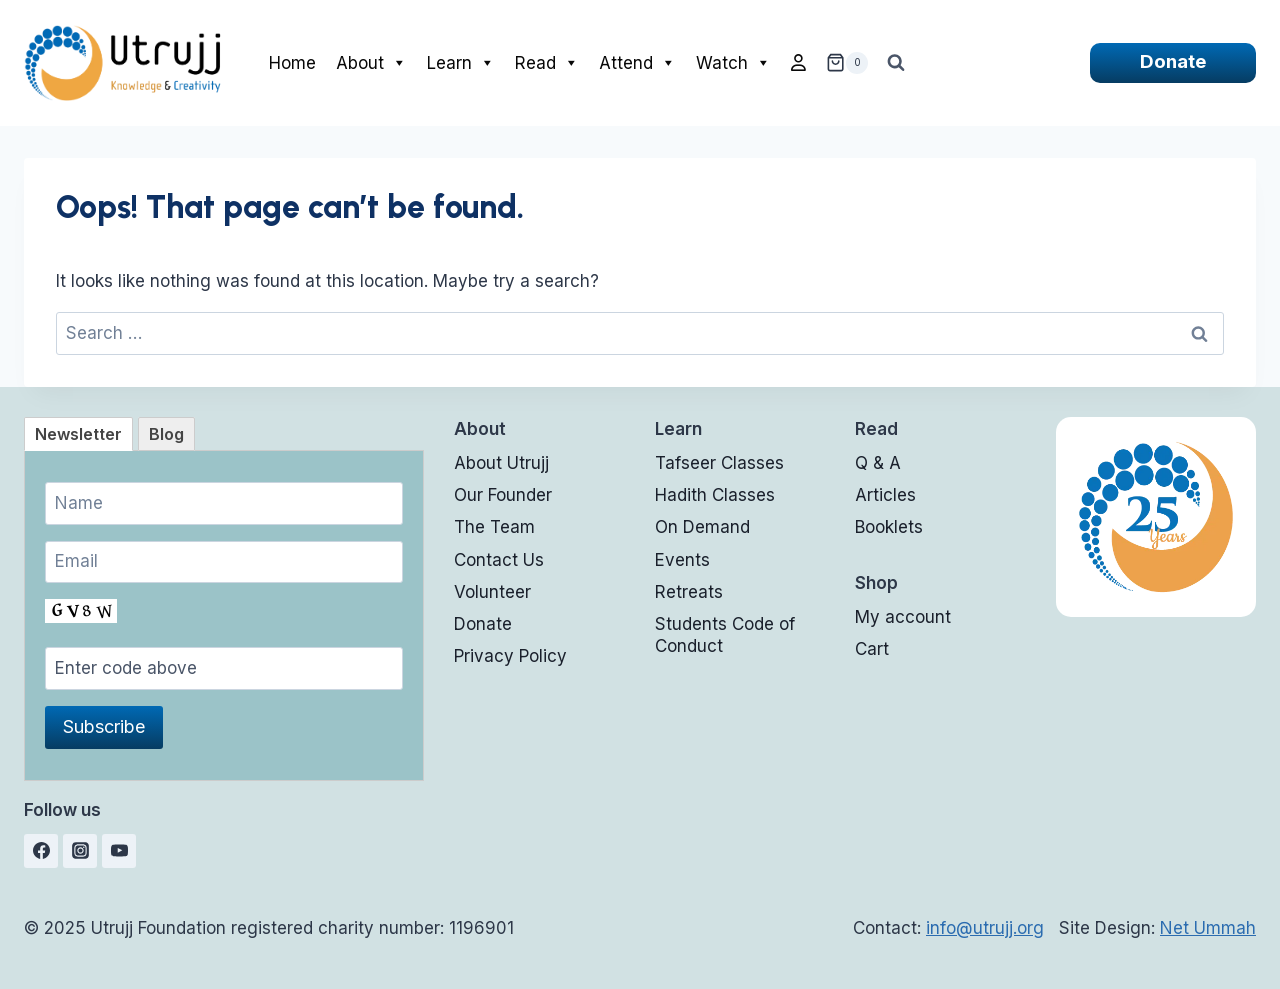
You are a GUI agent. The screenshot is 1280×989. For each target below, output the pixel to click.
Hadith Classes (715, 495)
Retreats (689, 592)
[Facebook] (41, 851)
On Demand (702, 527)
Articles (885, 495)
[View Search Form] (896, 63)
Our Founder (503, 495)
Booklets (889, 527)
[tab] (78, 434)
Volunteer (492, 592)
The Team (494, 527)
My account (903, 617)
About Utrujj (501, 463)
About (371, 63)
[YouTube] (119, 851)
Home (292, 63)
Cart (872, 649)
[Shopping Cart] (847, 63)
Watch (733, 63)
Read (547, 63)
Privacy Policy (510, 656)
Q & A (878, 463)
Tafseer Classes (719, 463)
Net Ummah (1208, 928)
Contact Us (499, 560)
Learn (461, 63)
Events (682, 560)
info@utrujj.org (985, 928)
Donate (1173, 61)
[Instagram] (80, 851)
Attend (637, 63)
